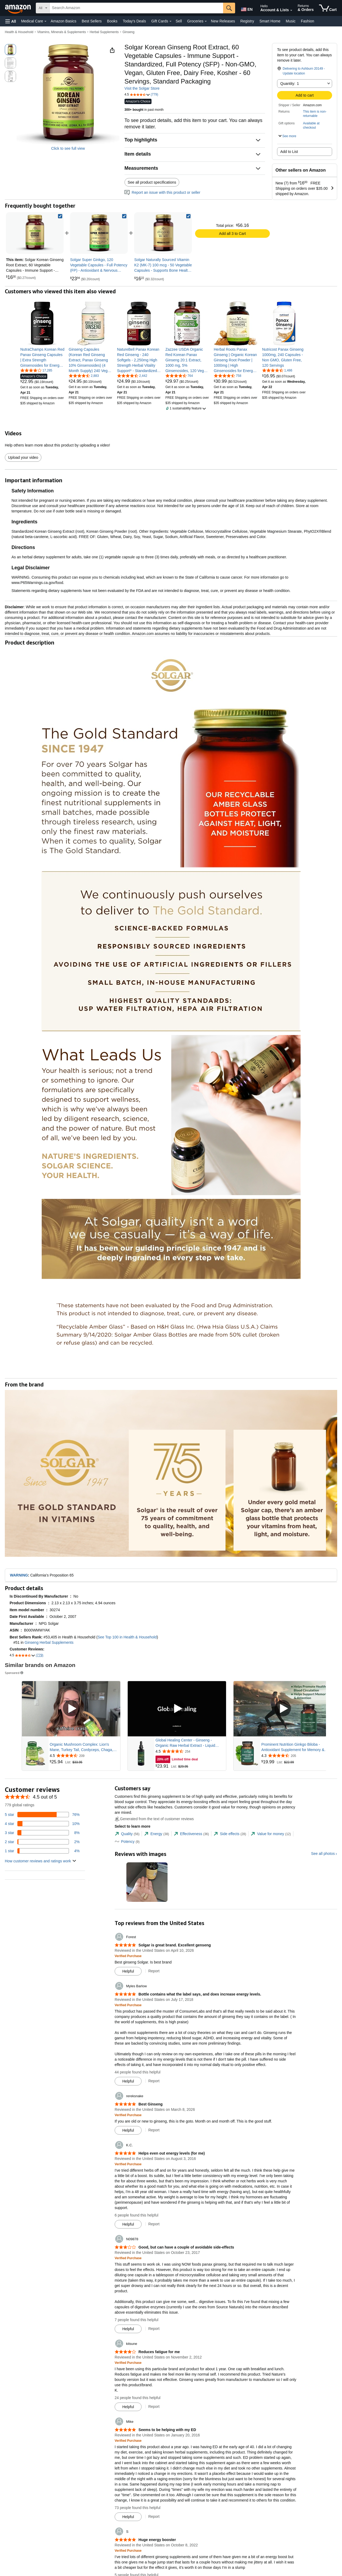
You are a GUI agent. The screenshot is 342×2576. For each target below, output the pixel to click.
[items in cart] (328, 8)
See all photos (323, 1853)
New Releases (223, 21)
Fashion (307, 21)
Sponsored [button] (14, 1672)
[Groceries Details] (206, 21)
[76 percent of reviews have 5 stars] (42, 1814)
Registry (247, 21)
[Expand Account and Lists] (291, 10)
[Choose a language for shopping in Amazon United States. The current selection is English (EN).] (246, 8)
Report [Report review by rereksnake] (154, 2130)
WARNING (19, 1575)
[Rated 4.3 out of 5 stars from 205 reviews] (296, 1755)
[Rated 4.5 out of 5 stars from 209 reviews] (84, 1755)
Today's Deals (134, 21)
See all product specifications (152, 182)
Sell (179, 21)
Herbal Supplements (104, 32)
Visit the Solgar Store (142, 88)
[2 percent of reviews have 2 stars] (42, 1841)
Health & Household (19, 32)
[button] (10, 21)
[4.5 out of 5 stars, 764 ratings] (179, 375)
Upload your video (23, 457)
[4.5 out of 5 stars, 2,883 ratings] (84, 375)
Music (291, 21)
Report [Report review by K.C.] (154, 2224)
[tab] (127, 1834)
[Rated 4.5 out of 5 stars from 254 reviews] (190, 1751)
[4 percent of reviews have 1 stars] (42, 1851)
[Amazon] (18, 8)
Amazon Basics (63, 21)
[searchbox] (136, 8)
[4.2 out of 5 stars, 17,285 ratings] (36, 370)
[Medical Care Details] (45, 21)
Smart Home (270, 21)
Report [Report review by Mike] (154, 2516)
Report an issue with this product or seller (162, 192)
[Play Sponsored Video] (71, 1709)
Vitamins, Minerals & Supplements (61, 32)
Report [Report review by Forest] (154, 1971)
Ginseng (128, 32)
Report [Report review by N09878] (154, 2328)
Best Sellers (92, 21)
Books (112, 21)
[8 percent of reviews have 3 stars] (42, 1832)
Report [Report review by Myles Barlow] (154, 2081)
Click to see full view (68, 148)
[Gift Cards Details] (170, 21)
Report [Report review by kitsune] (154, 2406)
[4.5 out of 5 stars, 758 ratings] (227, 375)
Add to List (289, 151)
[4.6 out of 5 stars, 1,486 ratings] (277, 370)
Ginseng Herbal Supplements (49, 1642)
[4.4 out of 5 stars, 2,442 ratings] (132, 375)
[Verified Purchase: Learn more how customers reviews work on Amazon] (128, 1956)
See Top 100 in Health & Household (127, 1637)
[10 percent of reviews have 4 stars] (42, 1823)
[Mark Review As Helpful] (128, 1971)
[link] (99, 233)
